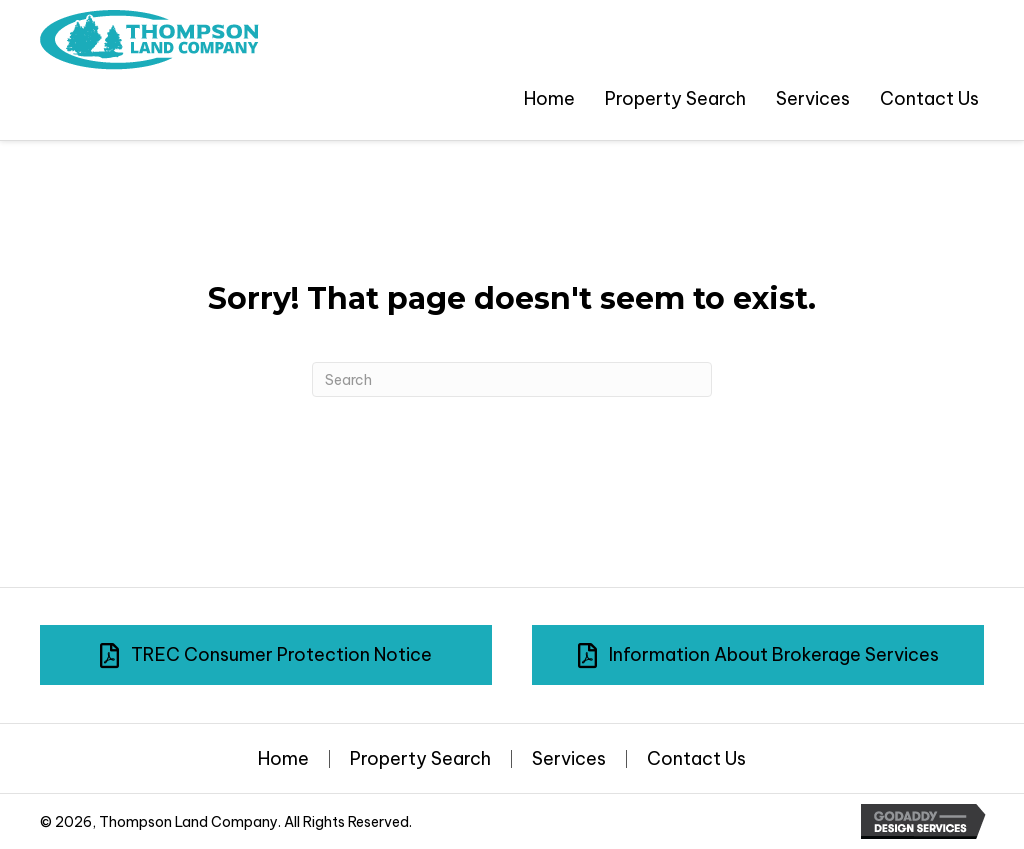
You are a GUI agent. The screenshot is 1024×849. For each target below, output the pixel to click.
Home (283, 759)
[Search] (512, 379)
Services (569, 759)
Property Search (420, 759)
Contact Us (696, 759)
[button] (266, 655)
